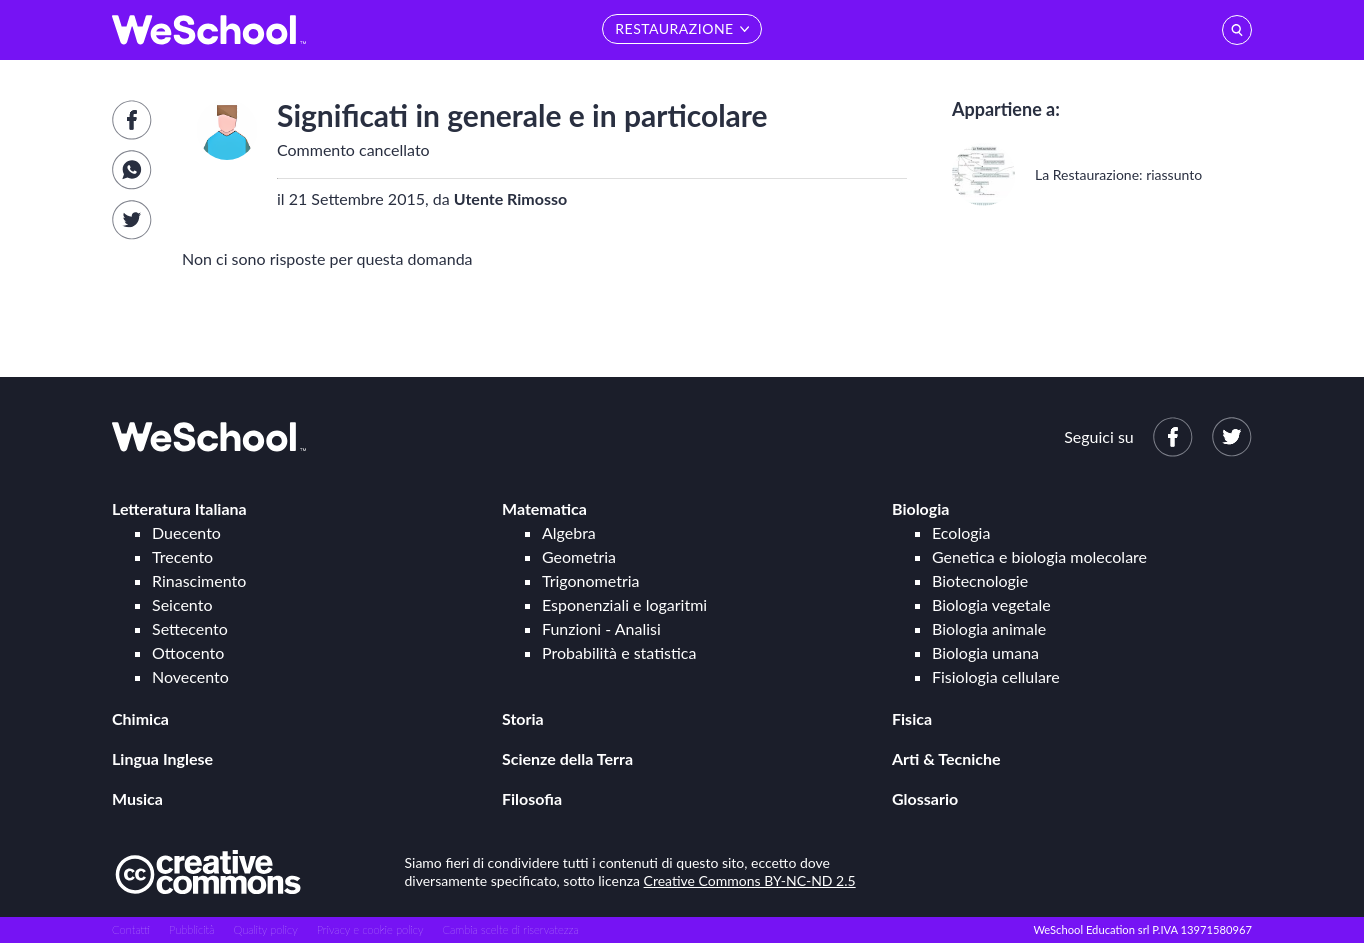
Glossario (925, 798)
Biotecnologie (980, 580)
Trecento (182, 556)
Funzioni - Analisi (601, 628)
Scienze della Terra (567, 758)
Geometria (579, 556)
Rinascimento (199, 580)
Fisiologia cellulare (996, 676)
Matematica (544, 508)
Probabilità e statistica (619, 652)
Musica (137, 798)
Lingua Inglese (162, 758)
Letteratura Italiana (179, 508)
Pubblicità (192, 929)
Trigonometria (591, 580)
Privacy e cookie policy (370, 929)
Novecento (190, 676)
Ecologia (961, 532)
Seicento (182, 604)
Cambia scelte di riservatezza (510, 929)
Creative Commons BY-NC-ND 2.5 (750, 880)
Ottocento (188, 652)
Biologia (920, 508)
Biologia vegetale (991, 604)
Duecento (186, 532)
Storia (523, 718)
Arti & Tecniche (946, 758)
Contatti (131, 929)
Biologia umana (985, 652)
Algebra (569, 532)
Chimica (140, 718)
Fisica (912, 718)
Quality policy (265, 929)
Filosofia (532, 798)
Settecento (190, 628)
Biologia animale (989, 628)
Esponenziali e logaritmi (624, 604)
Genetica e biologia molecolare (1039, 556)
